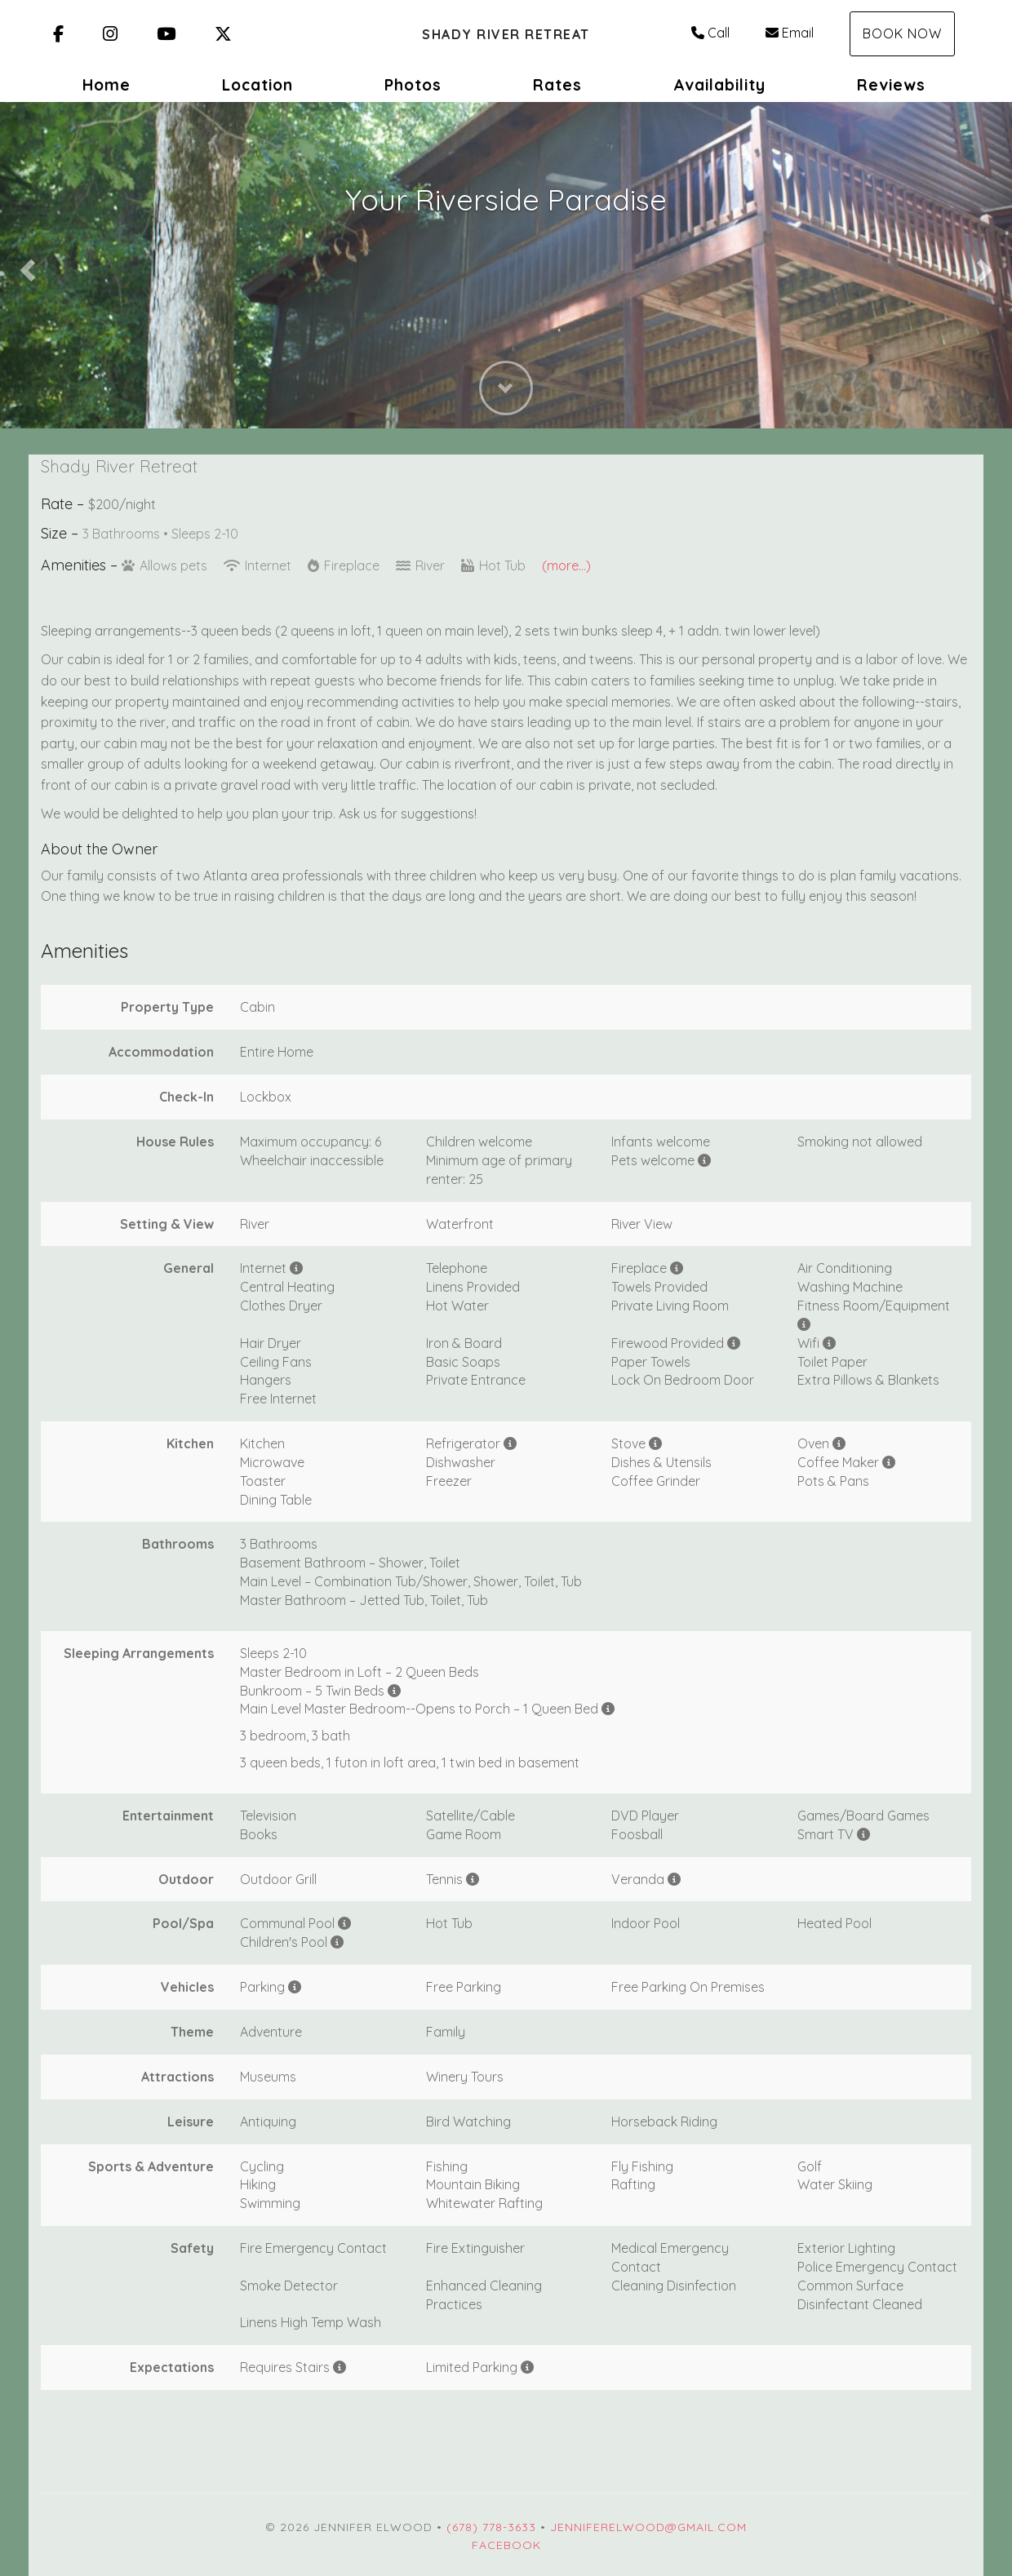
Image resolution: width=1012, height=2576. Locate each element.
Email (790, 32)
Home (106, 85)
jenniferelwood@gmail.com (648, 2527)
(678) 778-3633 (491, 2527)
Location (257, 85)
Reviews (891, 85)
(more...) (566, 565)
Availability (719, 85)
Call (710, 32)
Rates (557, 85)
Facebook (506, 2545)
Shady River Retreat (506, 34)
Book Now (902, 33)
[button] (25, 265)
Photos (413, 85)
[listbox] (506, 265)
